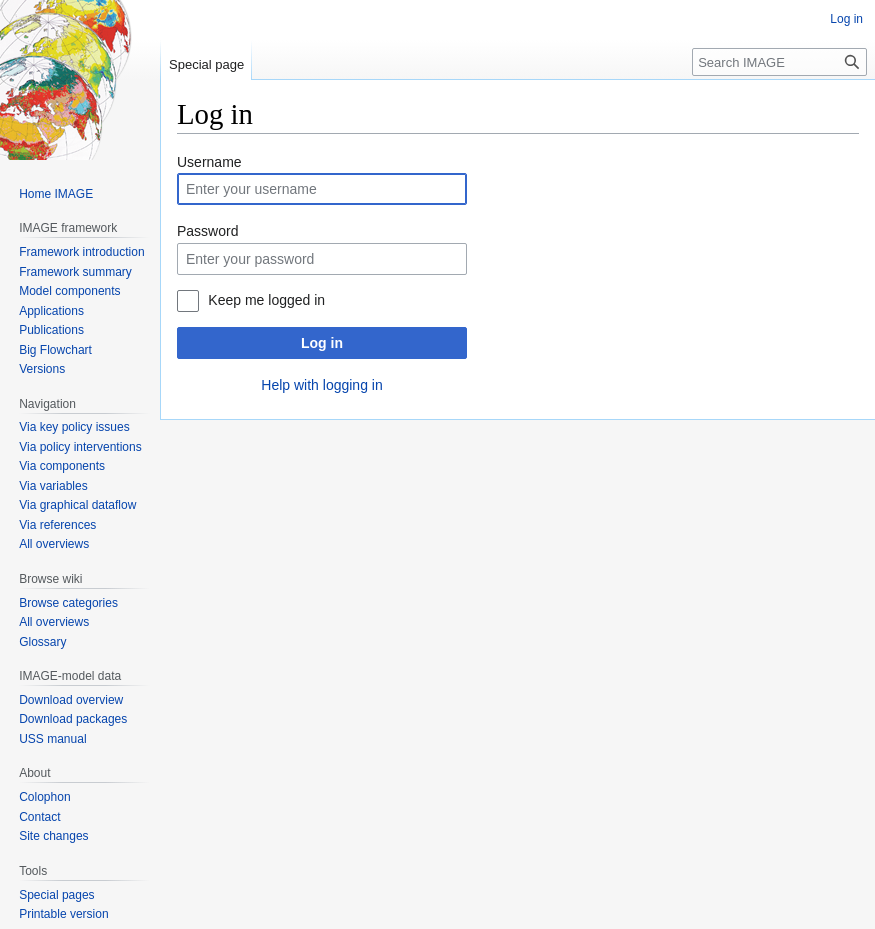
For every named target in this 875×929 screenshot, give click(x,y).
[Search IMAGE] (779, 62)
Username (209, 162)
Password (207, 231)
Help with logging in (321, 385)
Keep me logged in (266, 300)
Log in (322, 343)
